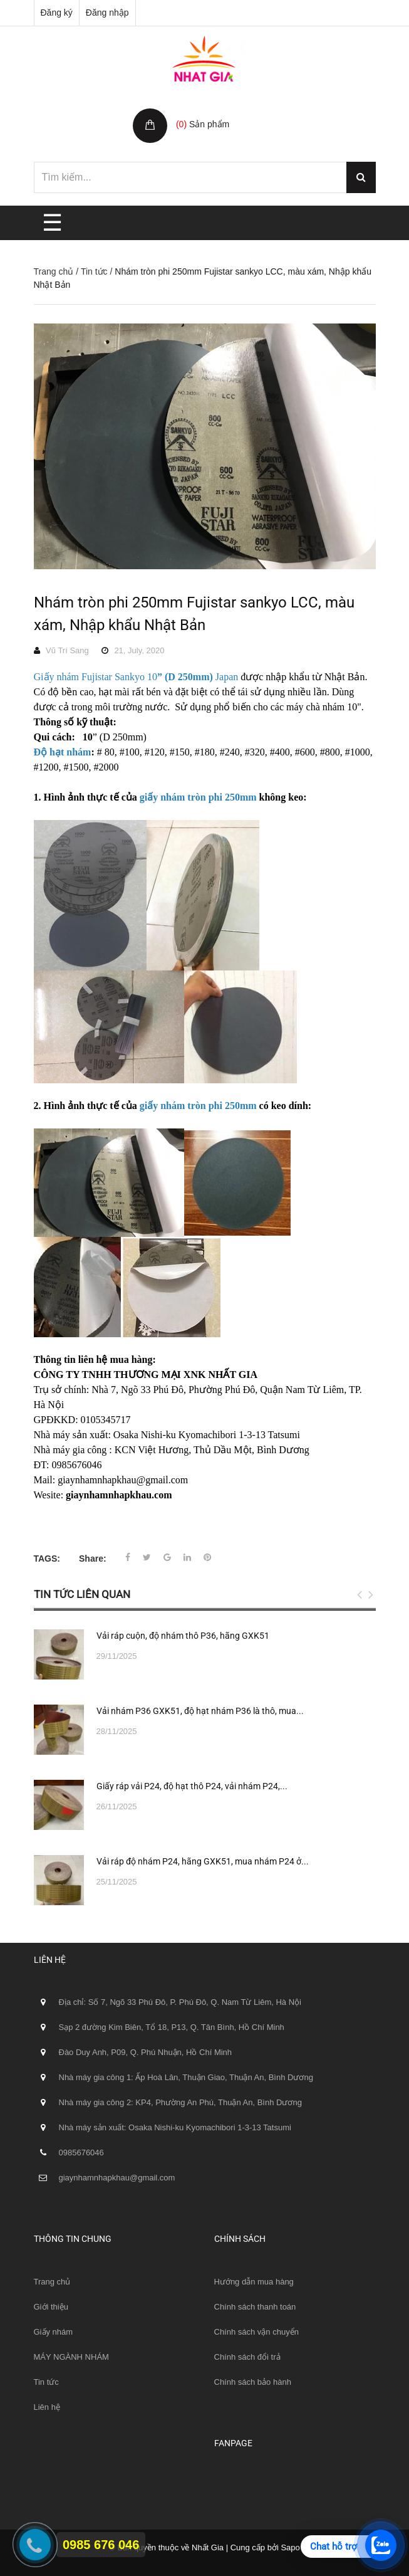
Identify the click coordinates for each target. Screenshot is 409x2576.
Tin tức (94, 271)
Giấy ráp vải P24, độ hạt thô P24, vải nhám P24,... (191, 1786)
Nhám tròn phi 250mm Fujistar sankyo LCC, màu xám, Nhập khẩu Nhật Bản (194, 614)
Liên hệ (47, 2407)
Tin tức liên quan (82, 1594)
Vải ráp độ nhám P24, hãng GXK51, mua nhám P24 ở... (202, 1861)
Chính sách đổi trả (247, 2357)
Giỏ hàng (196, 111)
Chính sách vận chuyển (256, 2332)
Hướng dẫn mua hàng (254, 2281)
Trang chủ (54, 271)
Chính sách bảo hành (252, 2382)
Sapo (290, 2547)
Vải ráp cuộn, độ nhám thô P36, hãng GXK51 (182, 1636)
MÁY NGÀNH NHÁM (71, 2357)
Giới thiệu (51, 2306)
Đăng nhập (107, 13)
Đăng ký (57, 13)
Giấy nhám (53, 2332)
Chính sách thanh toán (255, 2306)
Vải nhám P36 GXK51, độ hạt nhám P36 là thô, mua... (200, 1711)
